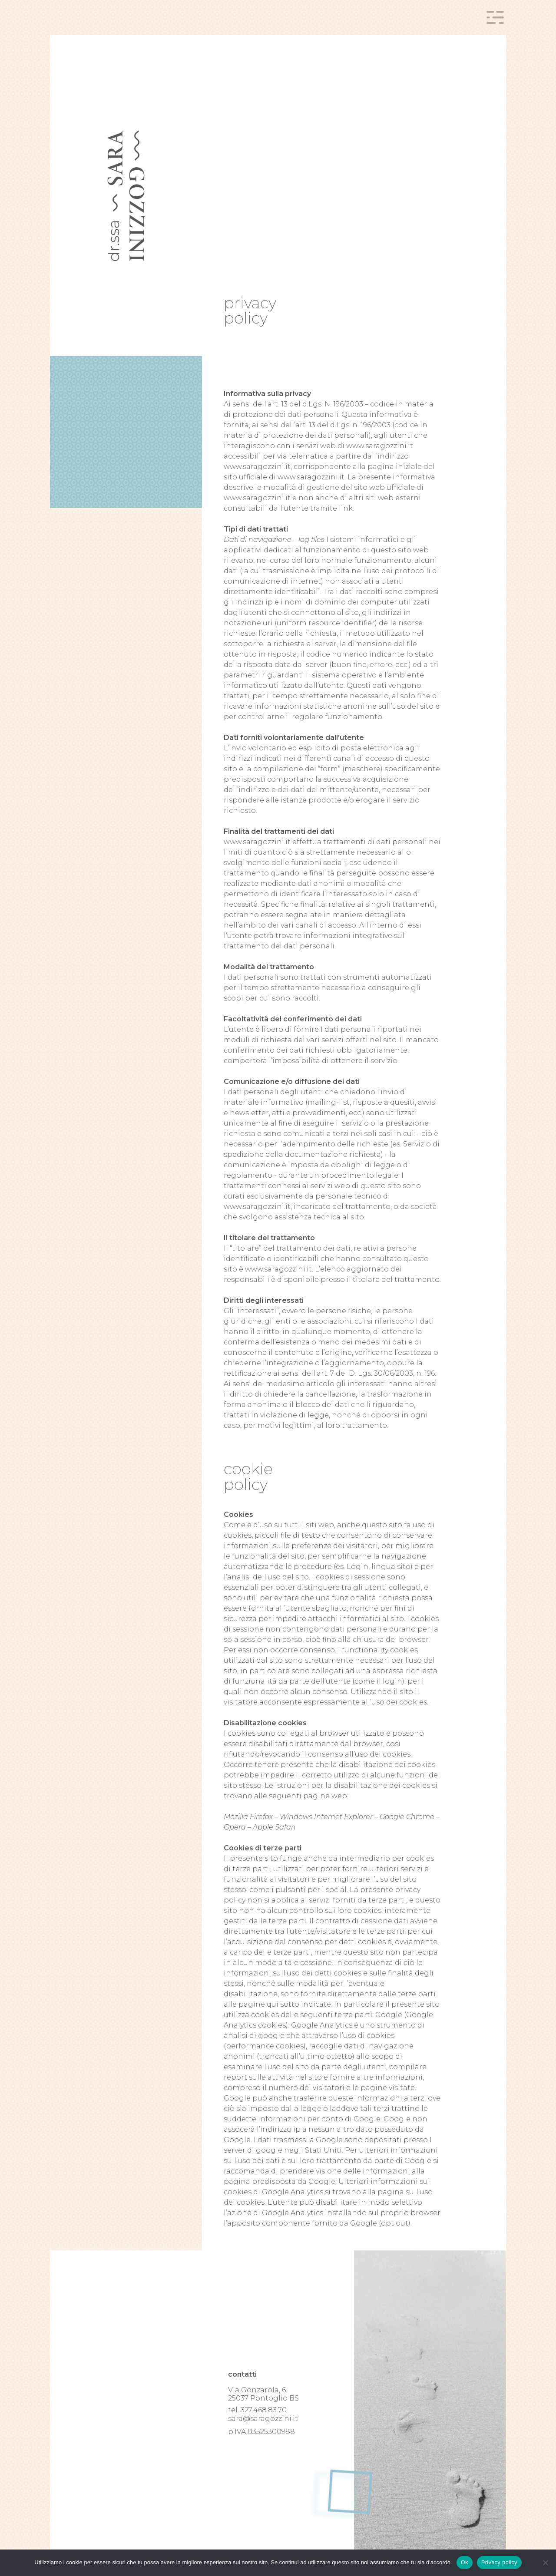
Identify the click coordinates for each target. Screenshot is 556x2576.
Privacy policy (499, 2562)
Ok (464, 2562)
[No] (545, 2562)
